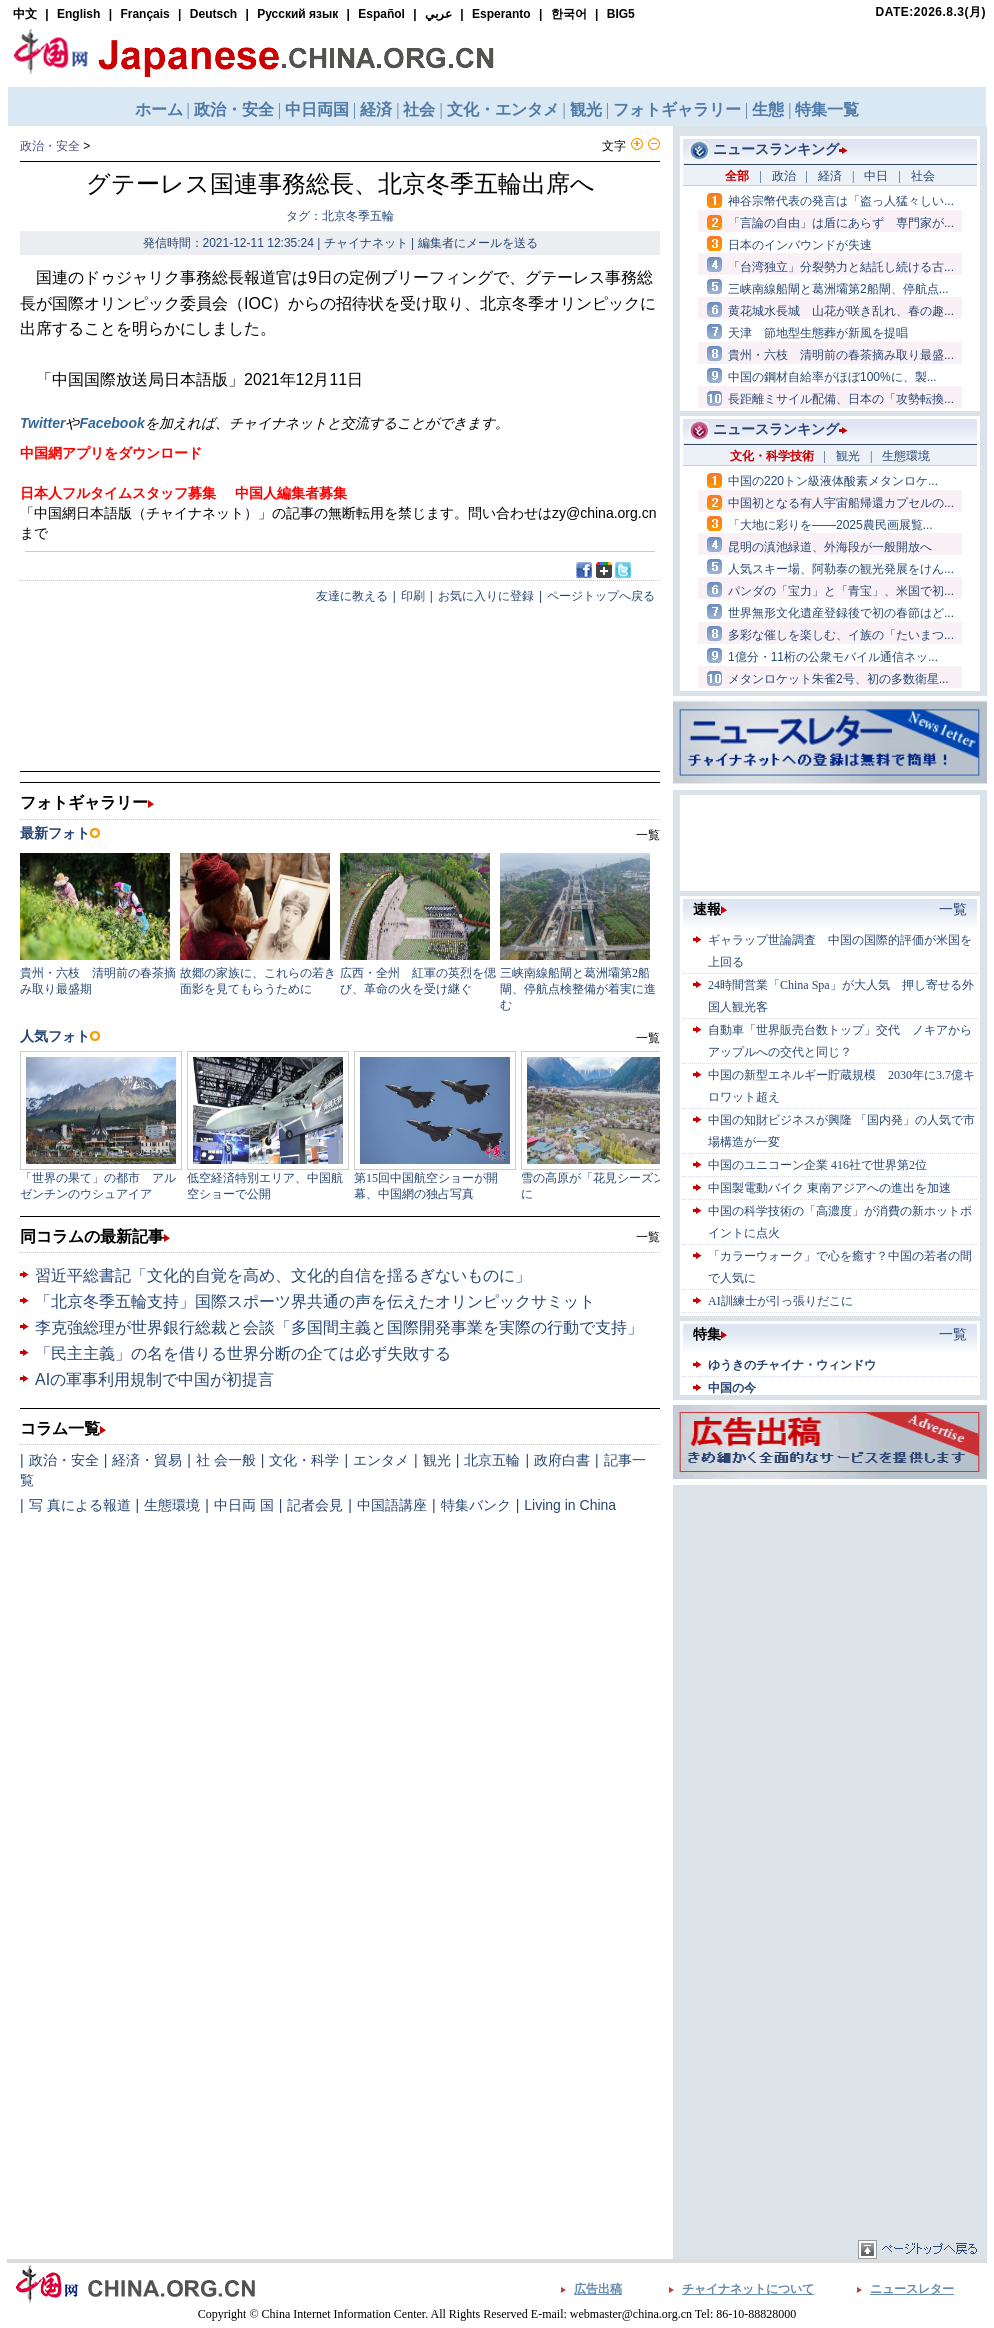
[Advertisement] (830, 1615)
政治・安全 (50, 146)
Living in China (570, 1505)
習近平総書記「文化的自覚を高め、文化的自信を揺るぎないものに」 (283, 1275)
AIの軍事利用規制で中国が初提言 (154, 1379)
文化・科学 (304, 1460)
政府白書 (562, 1460)
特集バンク (476, 1505)
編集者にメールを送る (478, 243)
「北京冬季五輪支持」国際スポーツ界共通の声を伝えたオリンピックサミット (315, 1301)
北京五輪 (492, 1460)
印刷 (413, 596)
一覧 (648, 1237)
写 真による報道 (80, 1505)
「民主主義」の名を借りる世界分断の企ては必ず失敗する (243, 1353)
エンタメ (381, 1460)
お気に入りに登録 (486, 596)
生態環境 (172, 1505)
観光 (437, 1460)
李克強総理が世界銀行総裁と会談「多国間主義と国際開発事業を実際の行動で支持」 (339, 1327)
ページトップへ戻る (601, 596)
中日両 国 (244, 1505)
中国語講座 (392, 1505)
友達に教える (352, 596)
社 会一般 (226, 1460)
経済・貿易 (147, 1460)
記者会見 (315, 1505)
